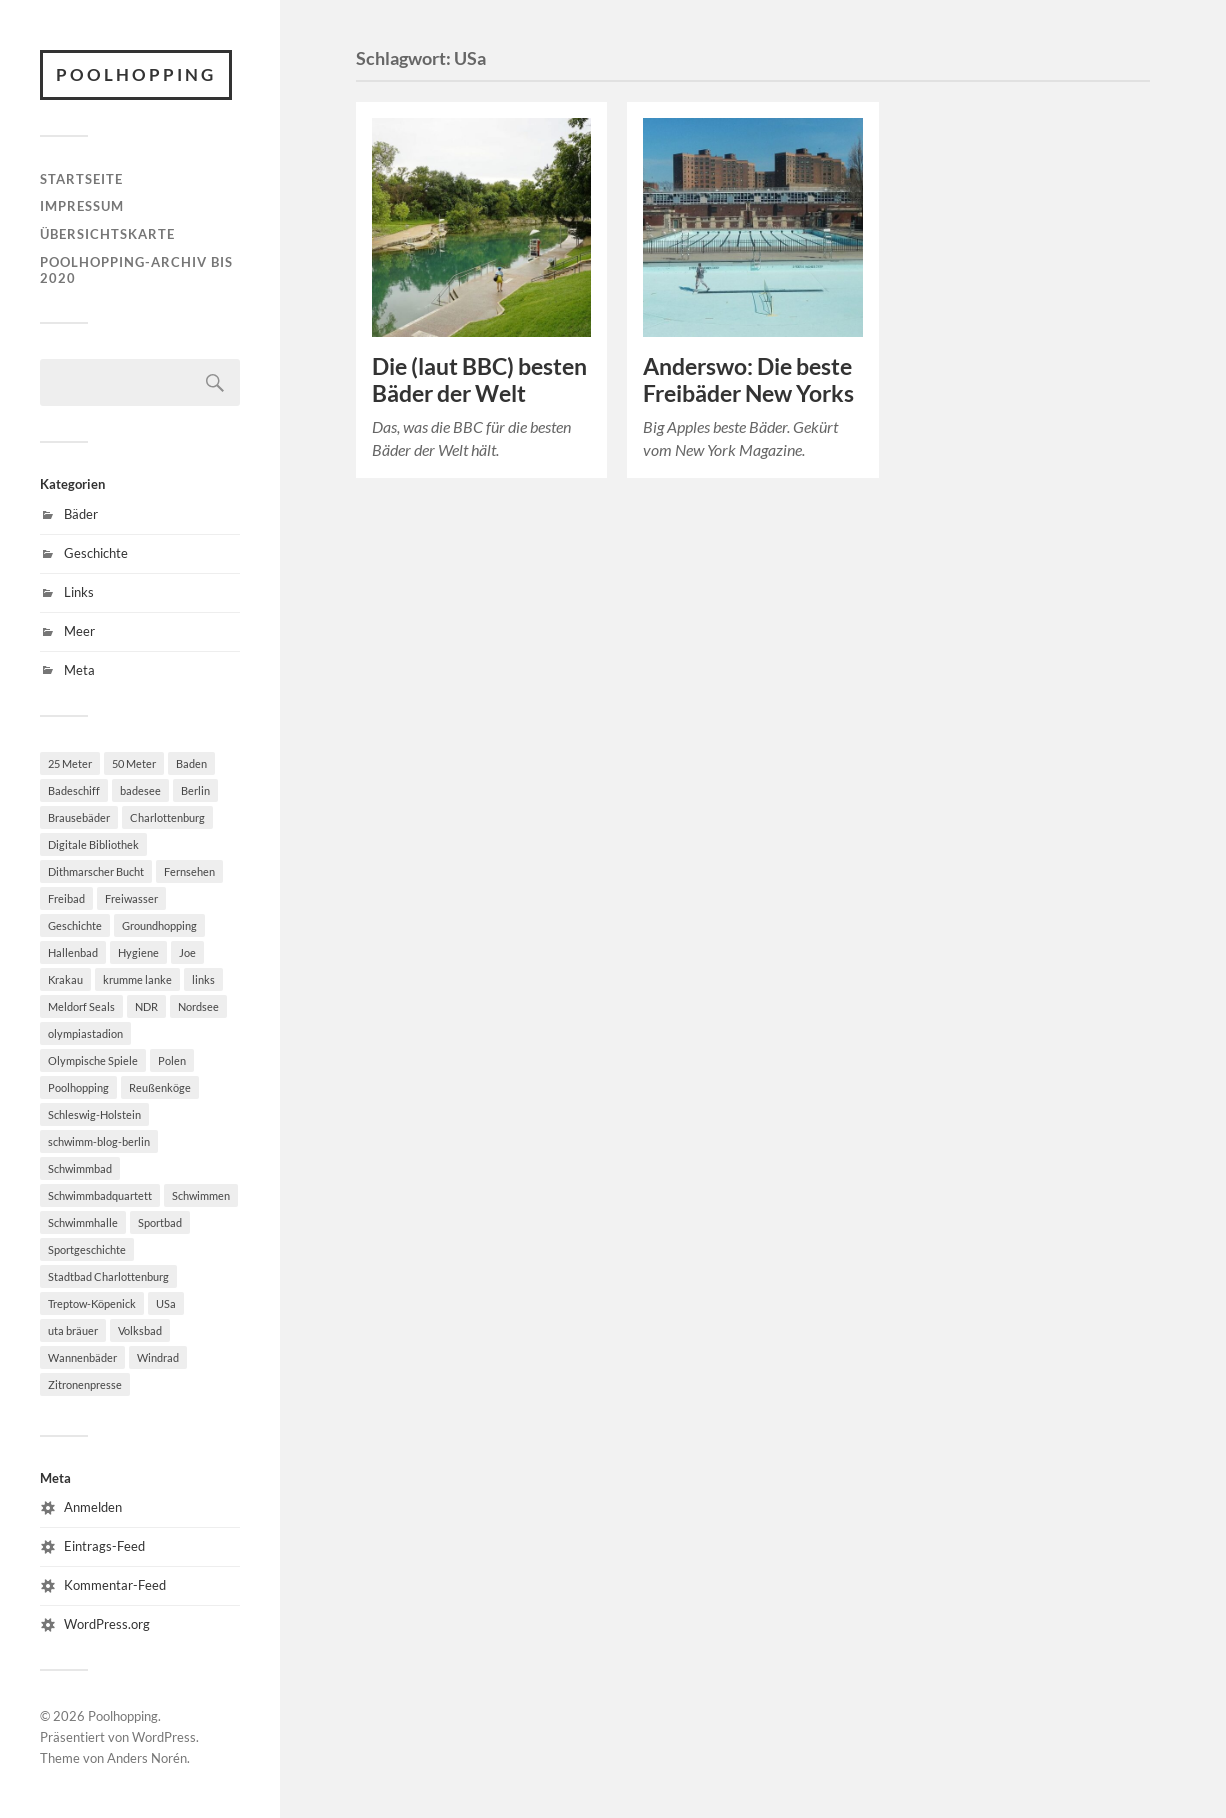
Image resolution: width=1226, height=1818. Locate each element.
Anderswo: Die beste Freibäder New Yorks (748, 380)
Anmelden (93, 1507)
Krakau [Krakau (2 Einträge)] (65, 979)
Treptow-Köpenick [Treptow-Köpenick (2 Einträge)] (92, 1303)
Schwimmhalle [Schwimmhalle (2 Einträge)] (83, 1222)
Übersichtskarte (107, 234)
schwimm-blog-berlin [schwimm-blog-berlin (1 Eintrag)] (99, 1141)
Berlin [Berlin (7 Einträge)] (195, 790)
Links (79, 592)
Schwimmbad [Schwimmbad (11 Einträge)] (80, 1168)
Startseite (81, 179)
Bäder (81, 514)
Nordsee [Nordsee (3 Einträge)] (198, 1006)
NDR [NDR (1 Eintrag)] (146, 1006)
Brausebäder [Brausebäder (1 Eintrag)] (79, 817)
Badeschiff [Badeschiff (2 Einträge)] (74, 790)
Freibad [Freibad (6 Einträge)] (66, 898)
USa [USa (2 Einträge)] (166, 1303)
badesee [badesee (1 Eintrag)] (140, 790)
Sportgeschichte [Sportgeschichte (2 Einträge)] (87, 1249)
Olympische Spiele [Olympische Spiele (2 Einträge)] (93, 1060)
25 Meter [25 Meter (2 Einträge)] (70, 763)
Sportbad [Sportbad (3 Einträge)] (160, 1222)
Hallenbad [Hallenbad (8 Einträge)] (73, 952)
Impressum (82, 206)
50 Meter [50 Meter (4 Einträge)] (134, 763)
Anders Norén (147, 1758)
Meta (79, 670)
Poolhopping (136, 74)
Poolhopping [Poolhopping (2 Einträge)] (78, 1087)
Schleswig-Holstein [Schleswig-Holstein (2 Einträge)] (94, 1114)
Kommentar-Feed (115, 1585)
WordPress (164, 1737)
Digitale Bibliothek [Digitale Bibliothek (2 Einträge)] (93, 844)
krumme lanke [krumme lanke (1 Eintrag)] (137, 979)
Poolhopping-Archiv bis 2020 (136, 270)
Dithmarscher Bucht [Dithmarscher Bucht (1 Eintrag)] (96, 871)
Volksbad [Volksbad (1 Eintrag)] (140, 1330)
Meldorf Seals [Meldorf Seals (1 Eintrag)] (81, 1006)
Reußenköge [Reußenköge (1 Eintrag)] (160, 1087)
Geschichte (96, 553)
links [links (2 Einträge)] (203, 979)
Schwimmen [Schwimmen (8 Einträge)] (201, 1195)
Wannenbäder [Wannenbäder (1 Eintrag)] (82, 1357)
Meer (79, 631)
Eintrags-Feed (104, 1546)
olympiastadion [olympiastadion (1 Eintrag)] (85, 1033)
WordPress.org (107, 1624)
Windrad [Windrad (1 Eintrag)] (158, 1357)
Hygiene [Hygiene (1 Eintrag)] (138, 952)
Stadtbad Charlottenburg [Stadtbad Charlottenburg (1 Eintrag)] (108, 1276)
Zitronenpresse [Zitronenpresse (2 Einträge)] (85, 1384)
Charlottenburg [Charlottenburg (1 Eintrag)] (167, 817)
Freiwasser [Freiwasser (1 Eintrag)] (131, 898)
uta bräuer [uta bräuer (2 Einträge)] (73, 1330)
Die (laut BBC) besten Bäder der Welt (479, 380)
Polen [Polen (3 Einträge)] (172, 1060)
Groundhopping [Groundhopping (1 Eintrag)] (159, 925)
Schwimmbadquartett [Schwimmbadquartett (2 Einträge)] (100, 1195)
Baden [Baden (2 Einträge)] (191, 763)
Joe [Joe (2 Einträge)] (187, 952)
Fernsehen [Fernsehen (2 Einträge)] (189, 871)
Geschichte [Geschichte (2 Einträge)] (75, 925)
